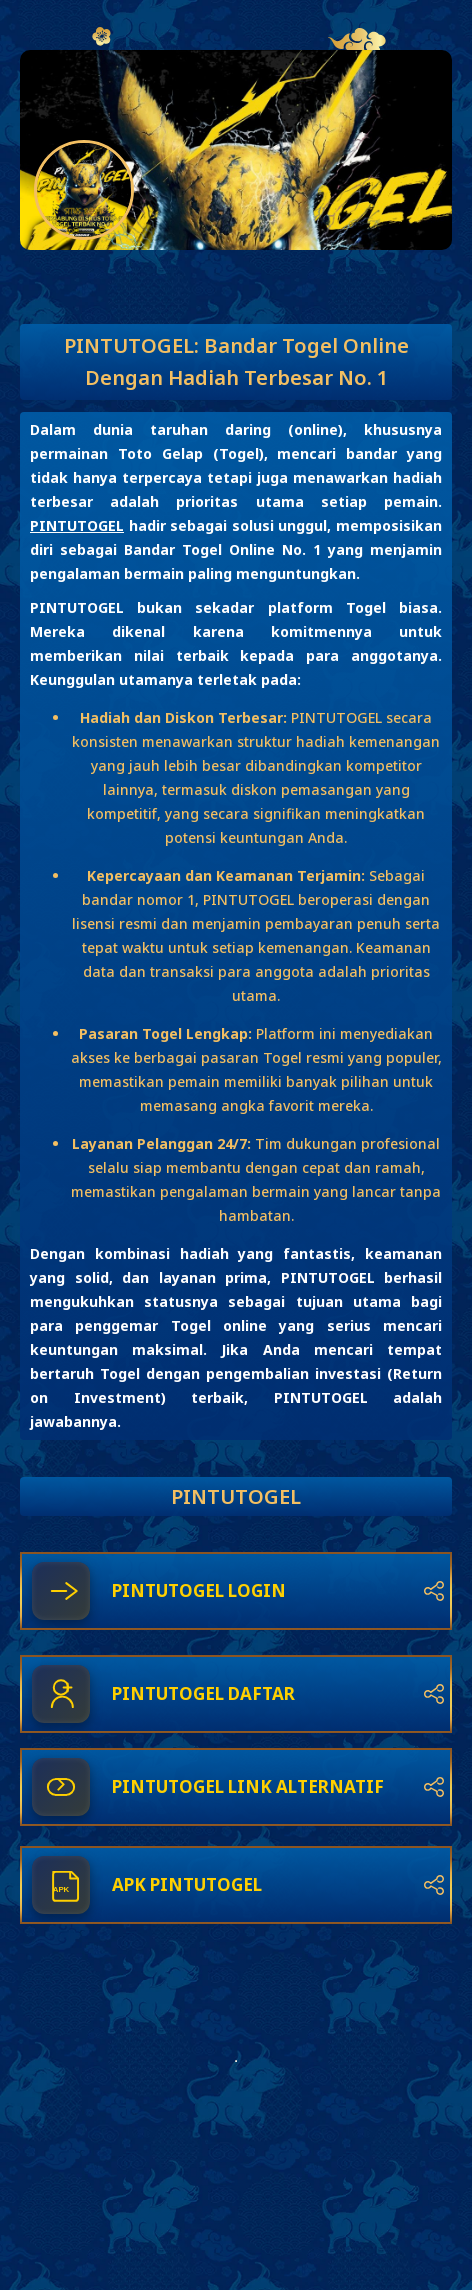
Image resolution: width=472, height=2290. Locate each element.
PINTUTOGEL (77, 525)
